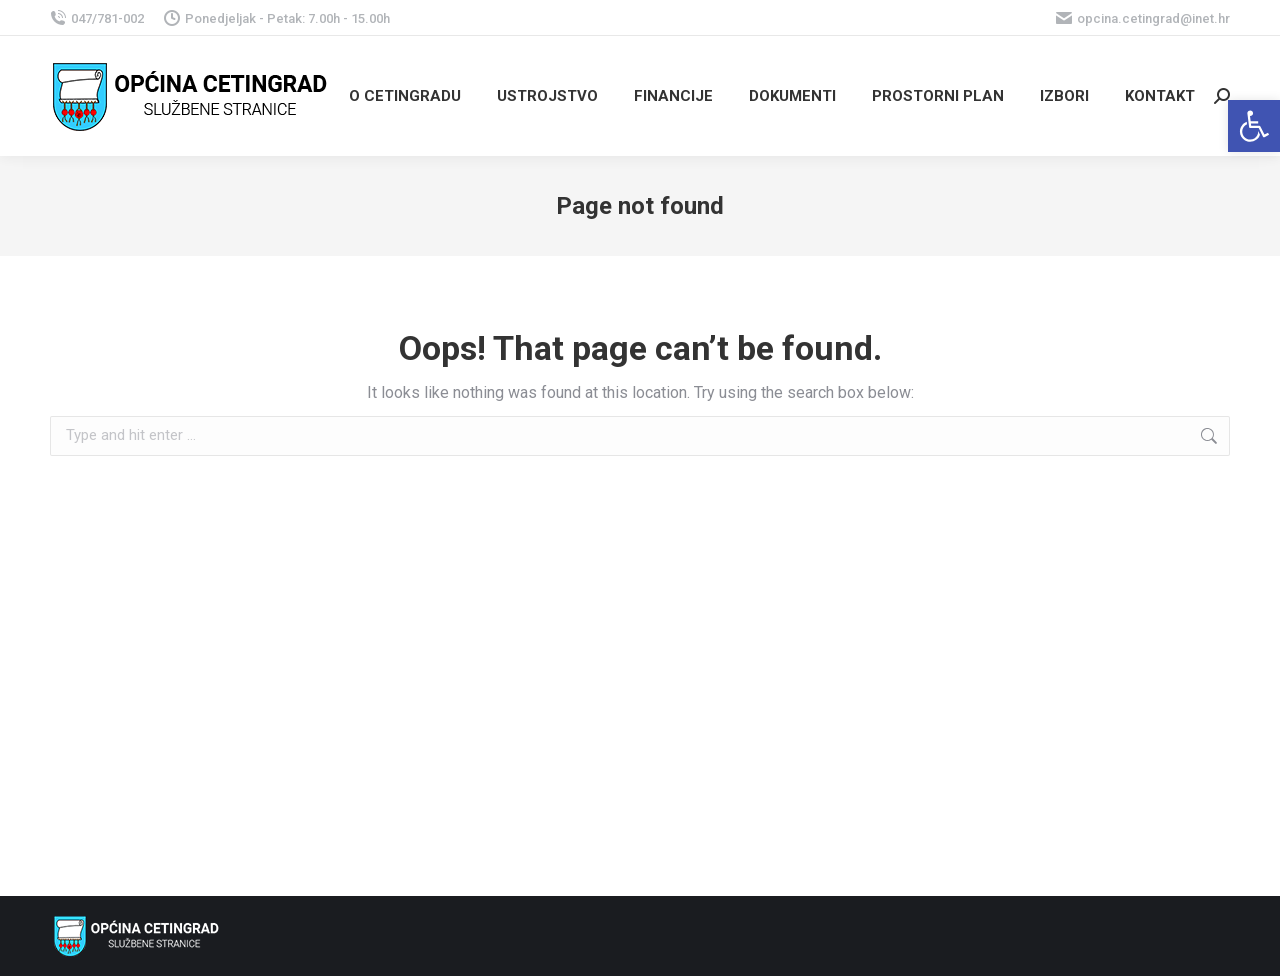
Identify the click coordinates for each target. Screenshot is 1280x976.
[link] (1254, 126)
